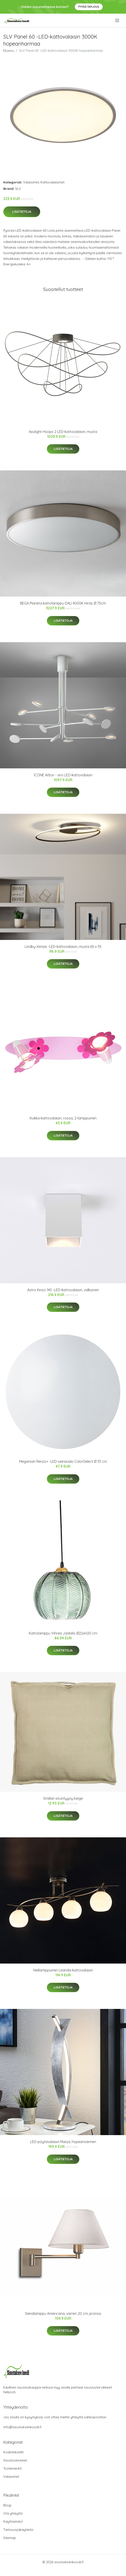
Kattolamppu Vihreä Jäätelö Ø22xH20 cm (63, 1633)
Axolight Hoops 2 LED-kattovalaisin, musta (63, 431)
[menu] (117, 20)
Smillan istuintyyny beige (63, 1798)
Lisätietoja (21, 212)
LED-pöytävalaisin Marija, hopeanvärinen (63, 2142)
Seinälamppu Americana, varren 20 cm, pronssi (63, 2313)
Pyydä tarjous (88, 6)
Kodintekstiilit (13, 2452)
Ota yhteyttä (12, 2513)
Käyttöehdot (13, 2521)
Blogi (7, 2505)
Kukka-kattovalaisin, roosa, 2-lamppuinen (63, 1118)
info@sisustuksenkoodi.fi (22, 2427)
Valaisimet (31, 182)
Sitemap (9, 2538)
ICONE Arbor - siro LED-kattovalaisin (63, 775)
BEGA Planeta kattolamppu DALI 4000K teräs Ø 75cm (63, 603)
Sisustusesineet (15, 2460)
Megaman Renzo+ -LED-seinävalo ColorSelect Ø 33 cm (63, 1461)
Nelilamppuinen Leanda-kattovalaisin (63, 1970)
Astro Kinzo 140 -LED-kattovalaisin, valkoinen (63, 1290)
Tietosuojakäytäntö (18, 2530)
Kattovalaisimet (52, 182)
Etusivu (8, 50)
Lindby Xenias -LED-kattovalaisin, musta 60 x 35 (63, 946)
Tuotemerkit (12, 2468)
